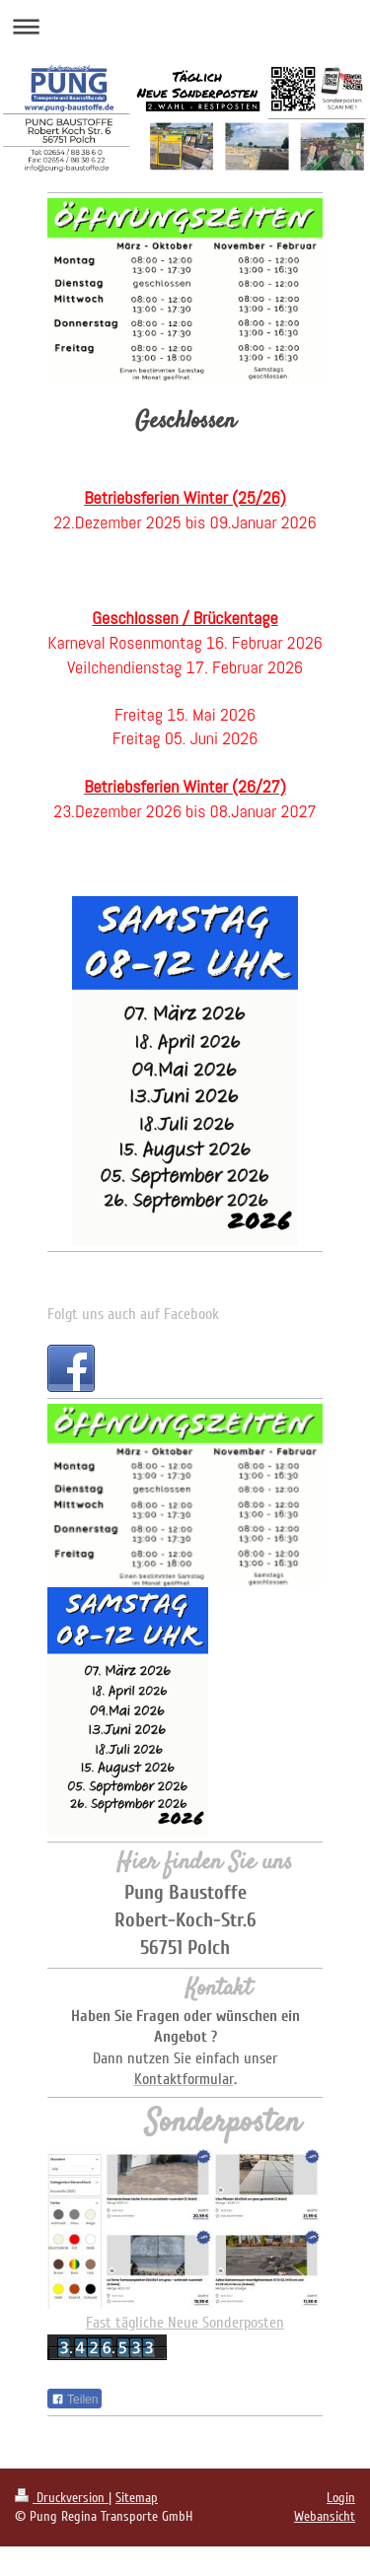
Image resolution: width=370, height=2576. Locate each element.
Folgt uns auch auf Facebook (133, 1314)
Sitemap (136, 2497)
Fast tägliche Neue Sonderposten (185, 2322)
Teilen (74, 2399)
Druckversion (62, 2497)
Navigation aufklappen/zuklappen (185, 26)
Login (341, 2497)
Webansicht (324, 2516)
